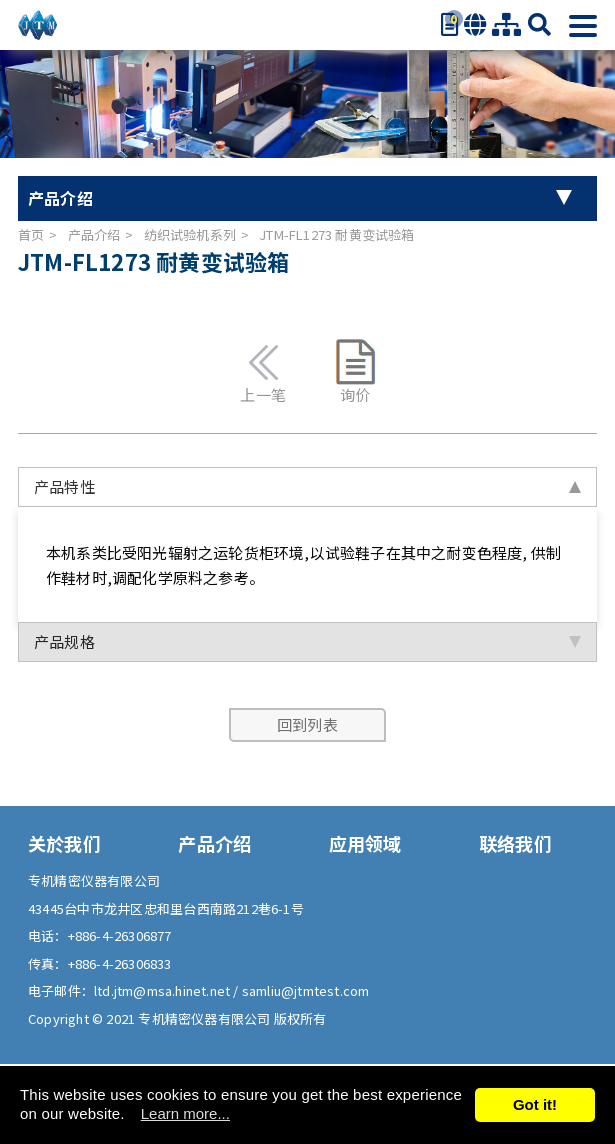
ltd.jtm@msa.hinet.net (163, 990)
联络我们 (515, 843)
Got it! (535, 1104)
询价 (355, 371)
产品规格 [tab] (307, 641)
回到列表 (307, 724)
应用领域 (365, 843)
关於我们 (64, 843)
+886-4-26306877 (120, 935)
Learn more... (185, 1113)
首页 (31, 234)
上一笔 (263, 371)
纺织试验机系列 (190, 234)
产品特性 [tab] (307, 486)
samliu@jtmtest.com (306, 990)
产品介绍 (94, 234)
